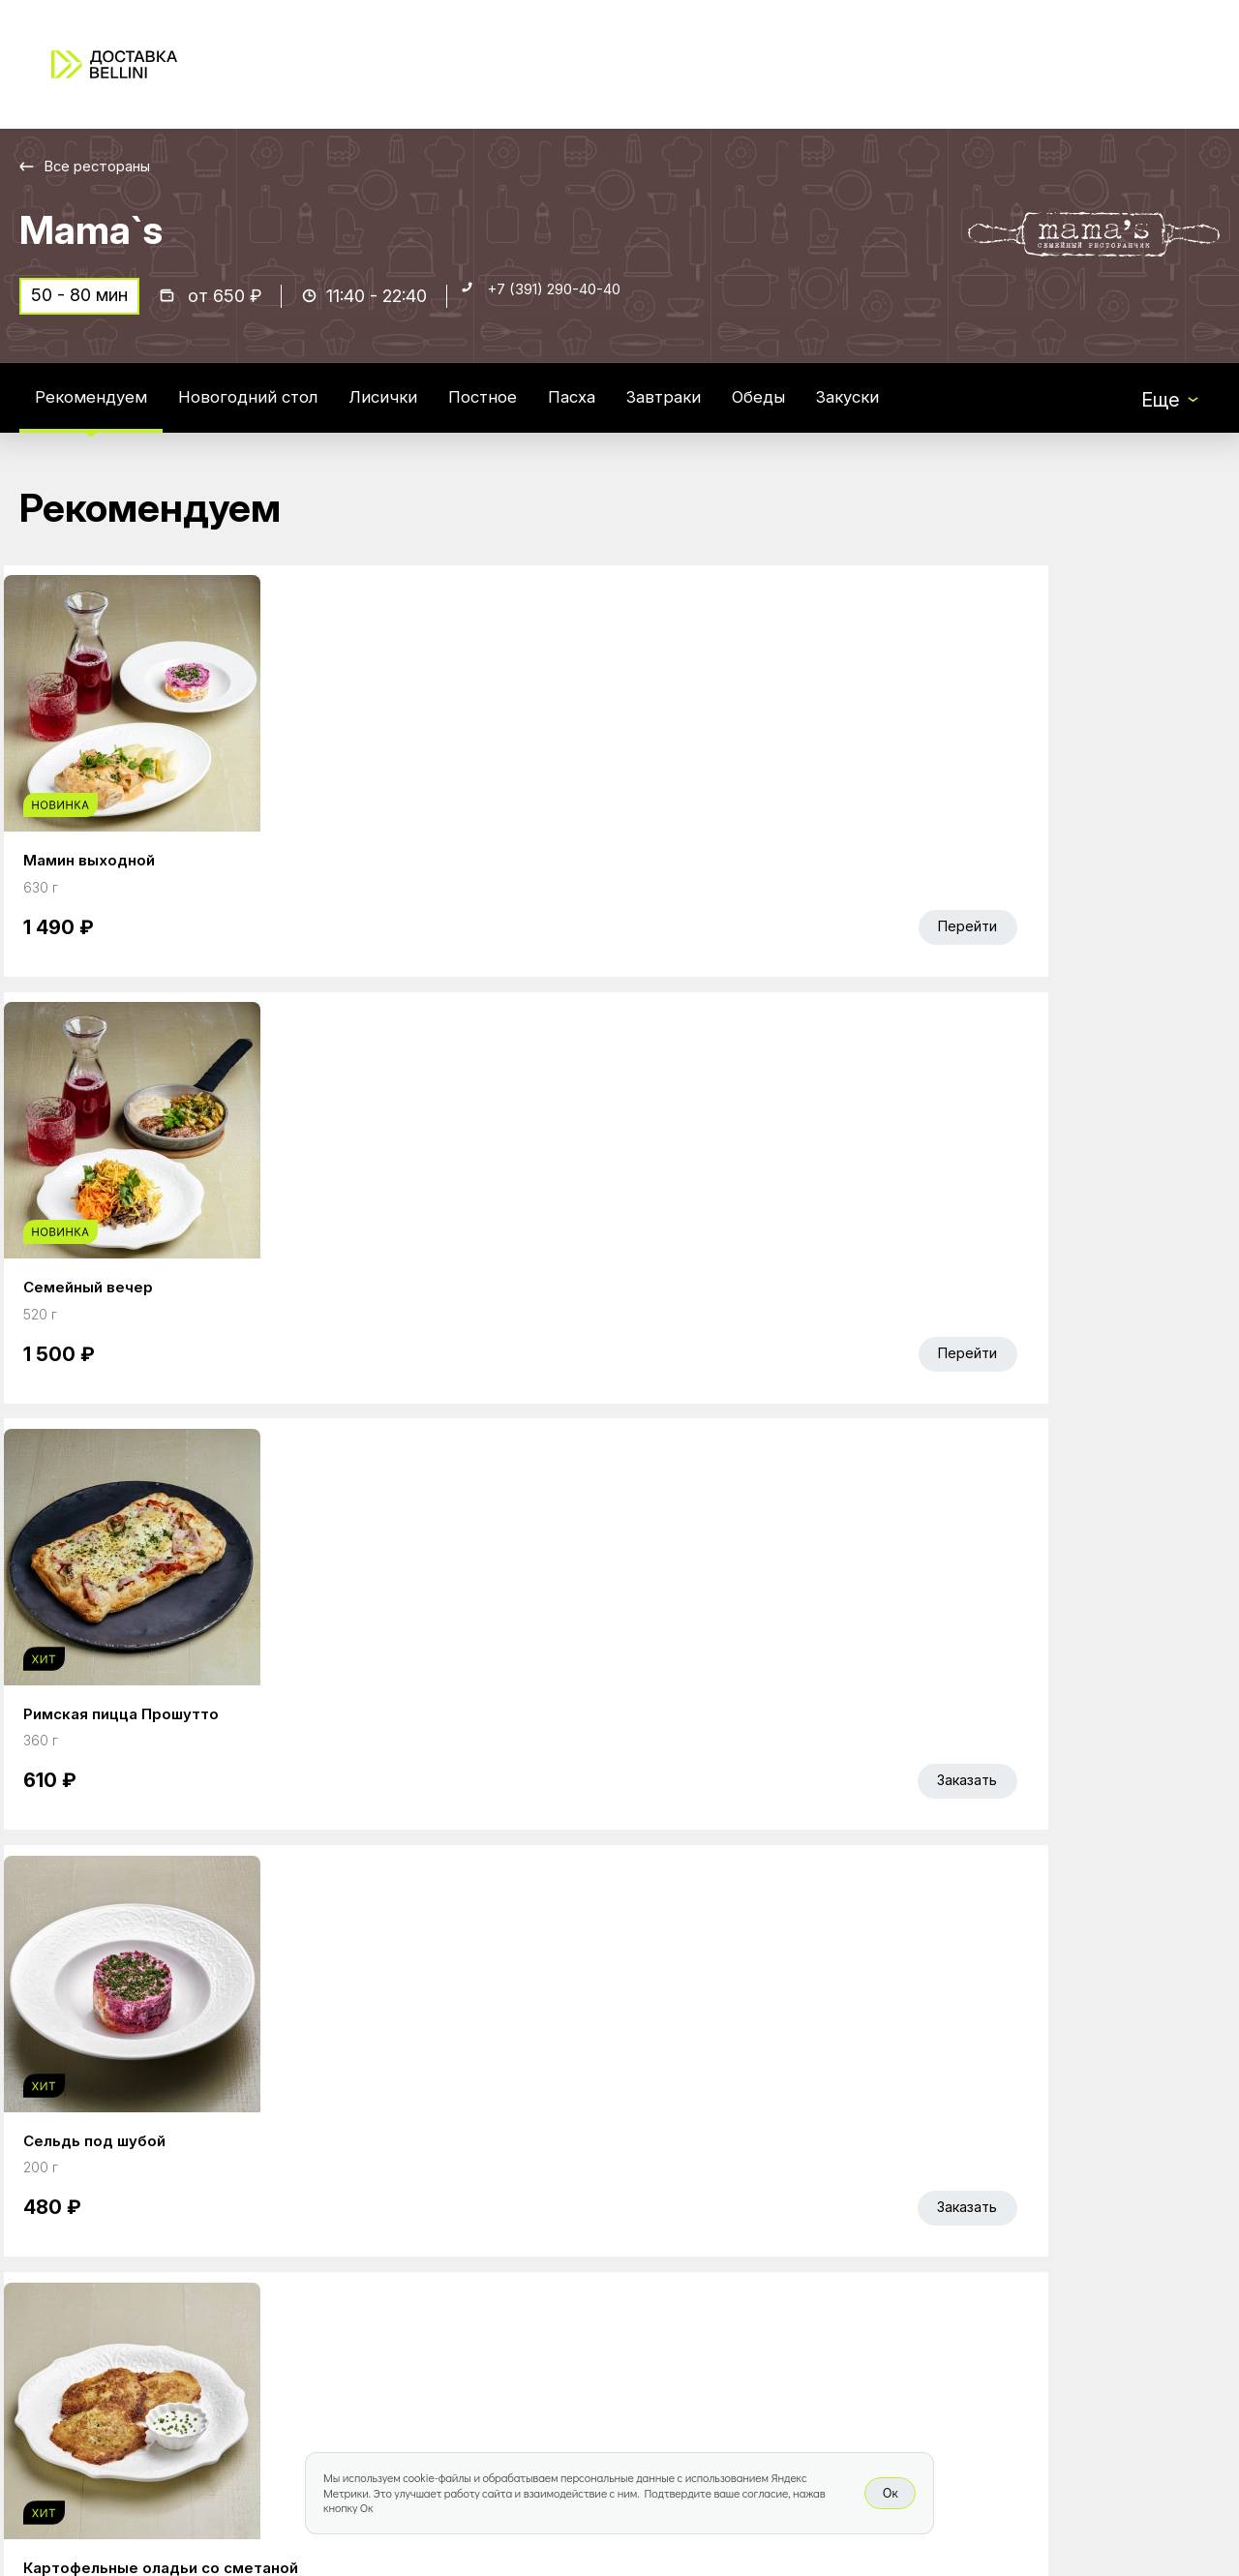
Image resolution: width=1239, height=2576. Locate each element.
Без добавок (164, 1380)
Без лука (363, 1380)
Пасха (637, 410)
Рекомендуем (100, 410)
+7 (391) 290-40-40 (572, 306)
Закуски (945, 410)
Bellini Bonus (488, 2317)
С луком (430, 1380)
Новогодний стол (277, 410)
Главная (471, 2236)
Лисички (427, 410)
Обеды (846, 410)
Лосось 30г (83, 1380)
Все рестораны (107, 166)
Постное (537, 410)
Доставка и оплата (767, 2276)
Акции (461, 2276)
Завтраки (740, 410)
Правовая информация (785, 2317)
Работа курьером (759, 2236)
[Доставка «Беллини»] (114, 64)
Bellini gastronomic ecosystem (1008, 2266)
